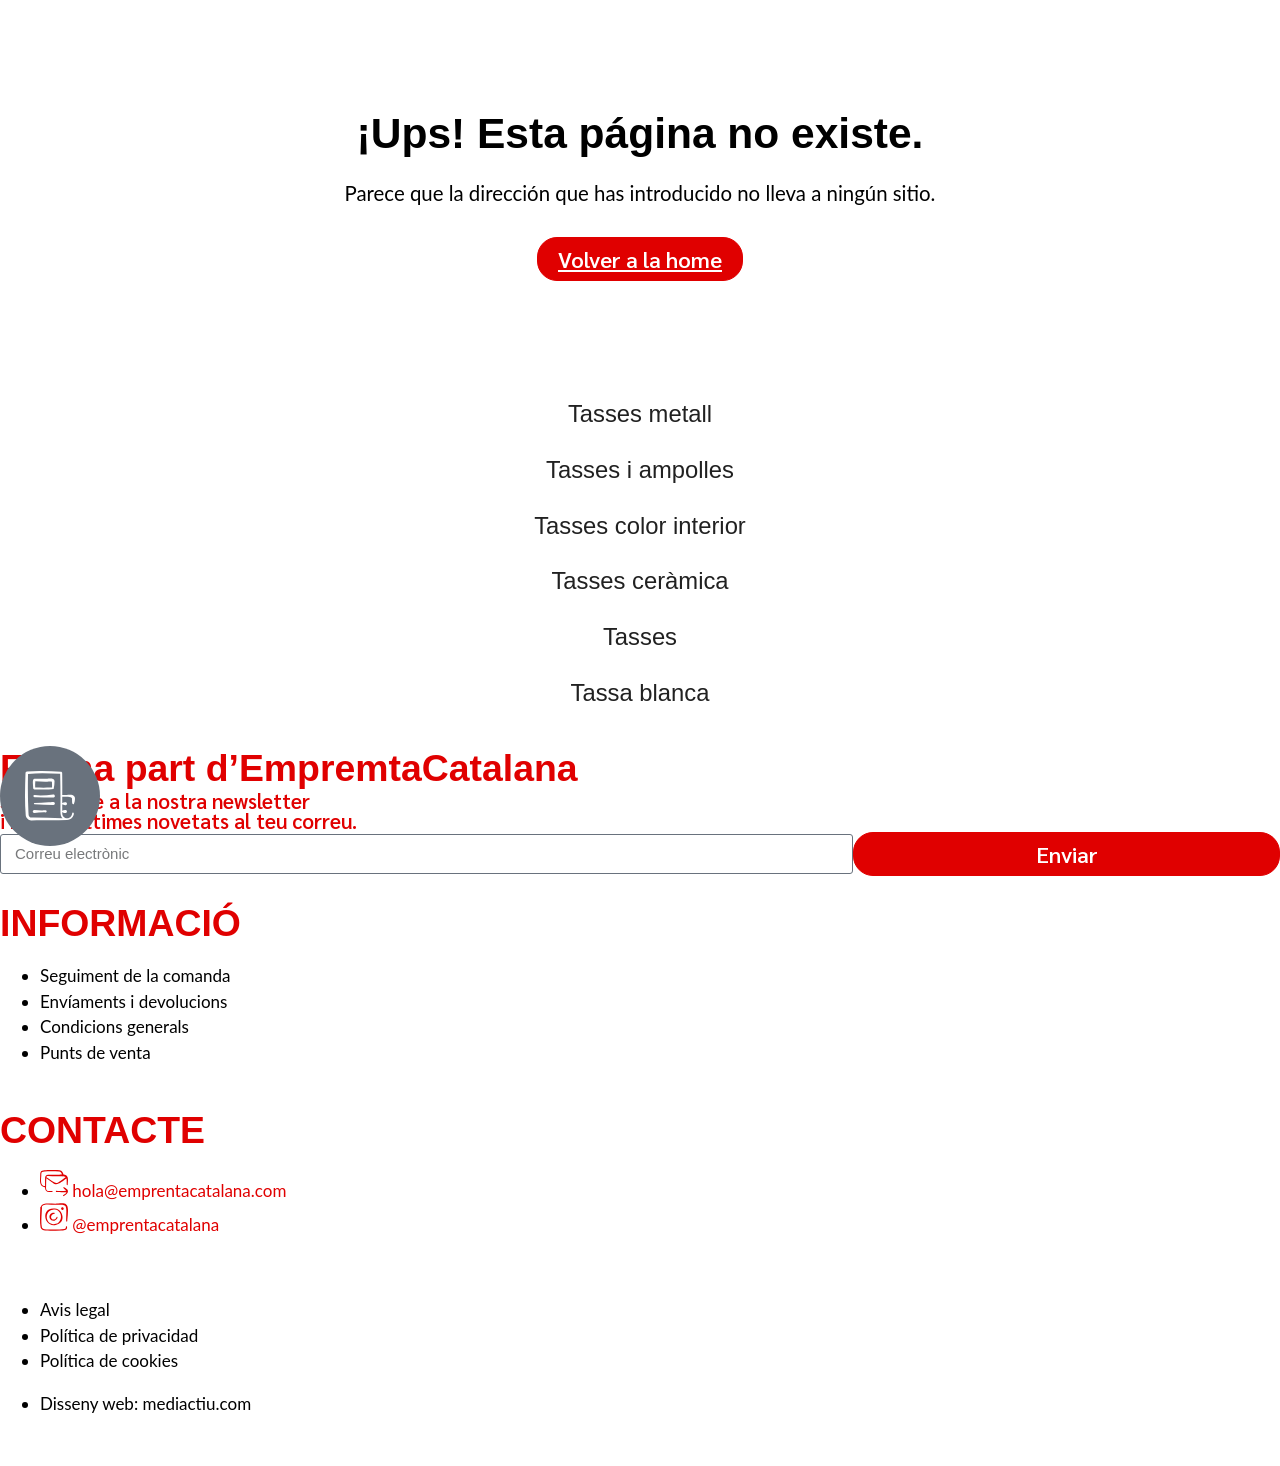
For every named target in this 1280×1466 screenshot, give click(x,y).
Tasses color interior (640, 525)
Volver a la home (640, 258)
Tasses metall (640, 413)
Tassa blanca (640, 692)
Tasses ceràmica (639, 580)
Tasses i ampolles (640, 469)
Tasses (640, 636)
